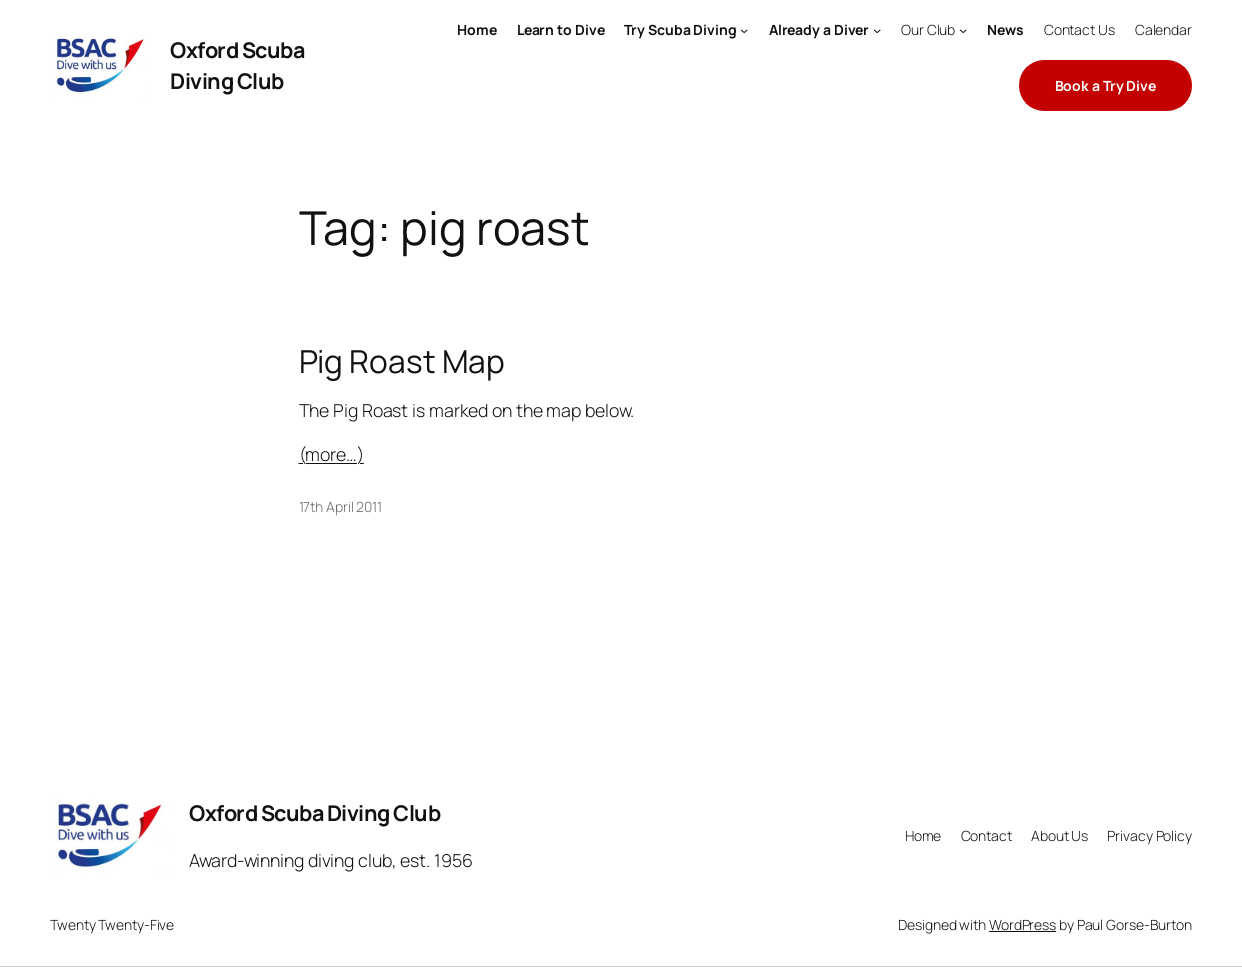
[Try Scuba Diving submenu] (744, 30)
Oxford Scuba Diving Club (237, 64)
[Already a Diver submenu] (877, 30)
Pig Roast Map (402, 361)
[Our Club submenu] (963, 30)
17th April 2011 (341, 506)
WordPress (1022, 924)
